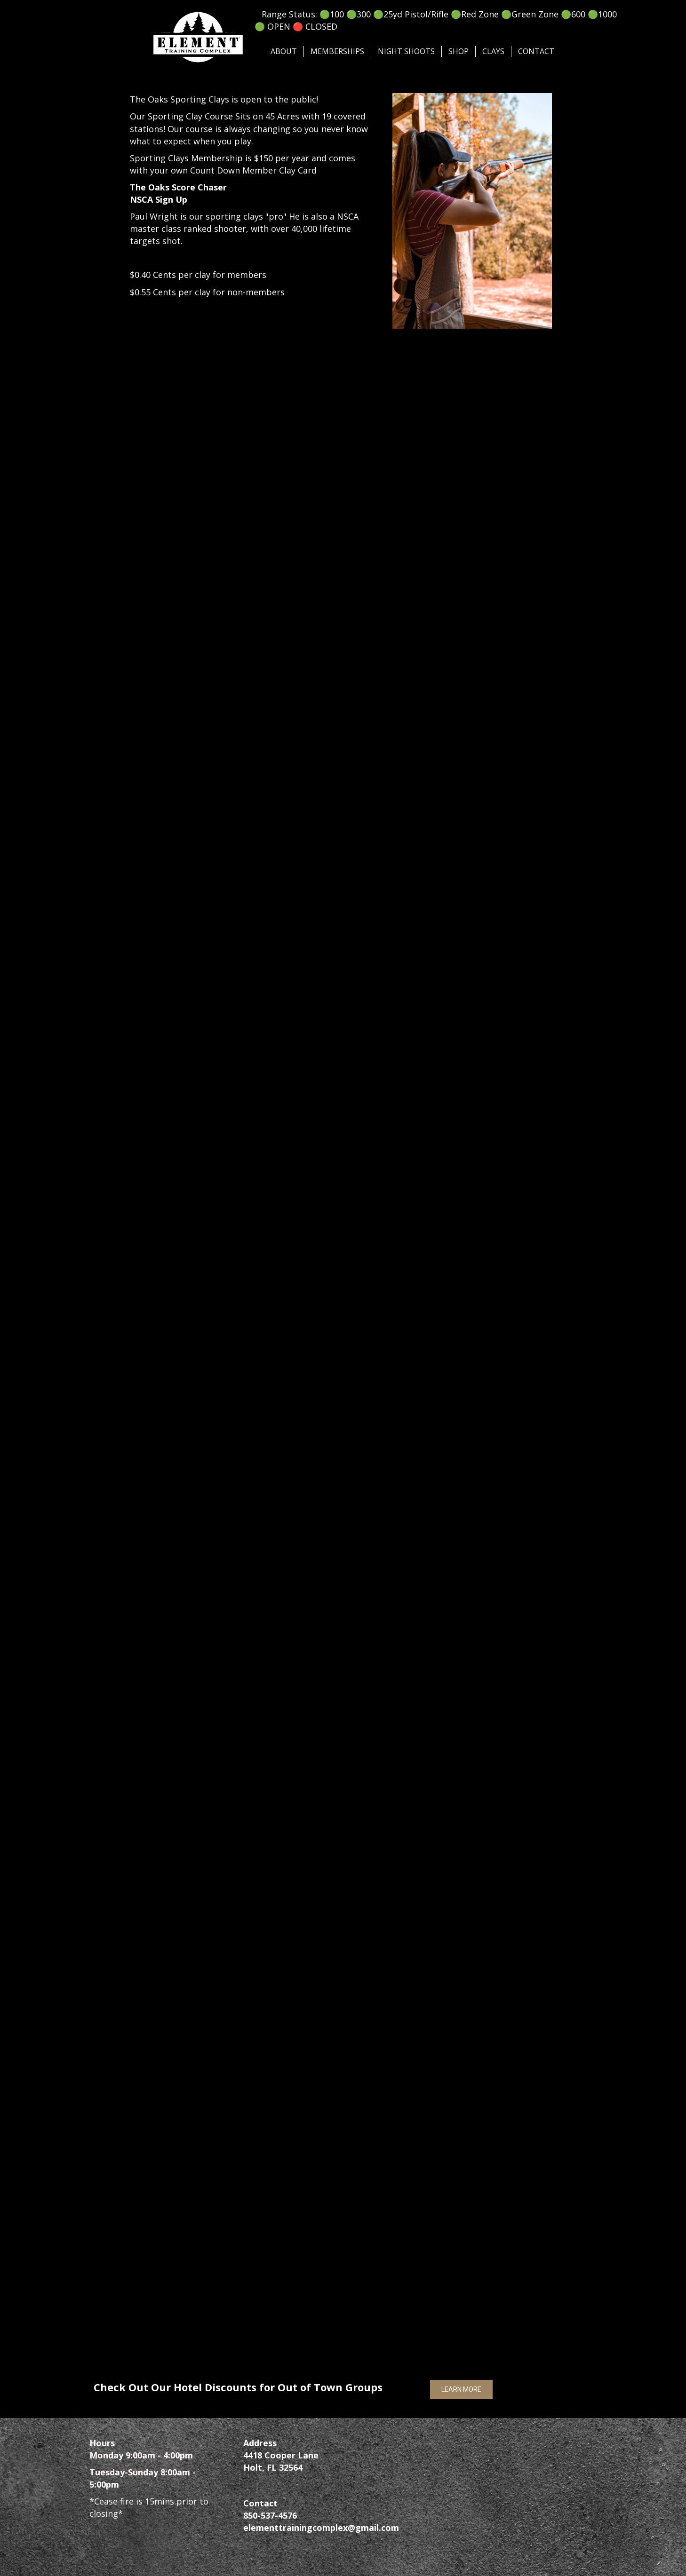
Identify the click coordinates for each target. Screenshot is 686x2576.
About (284, 51)
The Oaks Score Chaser (178, 187)
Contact (536, 51)
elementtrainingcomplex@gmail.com (321, 2527)
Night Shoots (406, 51)
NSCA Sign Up (158, 199)
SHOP (458, 51)
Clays (493, 51)
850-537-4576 (270, 2515)
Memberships (337, 51)
